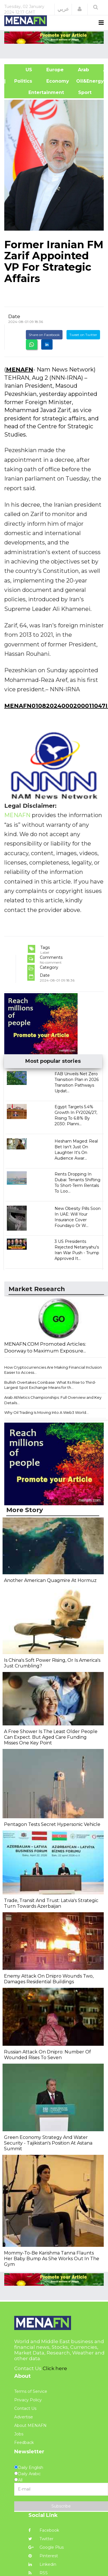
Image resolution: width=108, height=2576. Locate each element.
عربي (63, 9)
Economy (57, 81)
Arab (83, 69)
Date (14, 316)
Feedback (24, 2442)
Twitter (40, 2538)
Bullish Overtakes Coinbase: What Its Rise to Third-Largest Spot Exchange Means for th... (50, 1385)
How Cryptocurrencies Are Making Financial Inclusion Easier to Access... (53, 1370)
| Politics (21, 81)
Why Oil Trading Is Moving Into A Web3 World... (46, 1412)
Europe (55, 69)
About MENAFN (30, 2425)
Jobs (18, 2434)
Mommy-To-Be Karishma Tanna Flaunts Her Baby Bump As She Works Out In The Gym (51, 2258)
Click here (55, 2368)
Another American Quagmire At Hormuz (50, 1580)
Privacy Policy (28, 2399)
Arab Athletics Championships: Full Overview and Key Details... (52, 1400)
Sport (81, 92)
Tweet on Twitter (83, 335)
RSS (38, 2572)
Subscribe (61, 2506)
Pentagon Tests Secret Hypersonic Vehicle (52, 1824)
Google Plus (46, 2547)
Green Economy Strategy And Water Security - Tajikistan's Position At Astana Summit (48, 2143)
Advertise (23, 2417)
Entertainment (37, 92)
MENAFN (19, 369)
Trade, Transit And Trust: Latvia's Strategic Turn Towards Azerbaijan (51, 1903)
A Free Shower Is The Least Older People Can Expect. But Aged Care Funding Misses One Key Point (50, 1737)
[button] (80, 9)
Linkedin (42, 2564)
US (21, 69)
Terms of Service (30, 2391)
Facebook (43, 2530)
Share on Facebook (44, 335)
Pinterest (43, 2555)
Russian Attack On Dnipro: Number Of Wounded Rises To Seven (47, 2054)
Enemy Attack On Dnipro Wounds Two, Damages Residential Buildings (49, 1978)
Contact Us (25, 2408)
